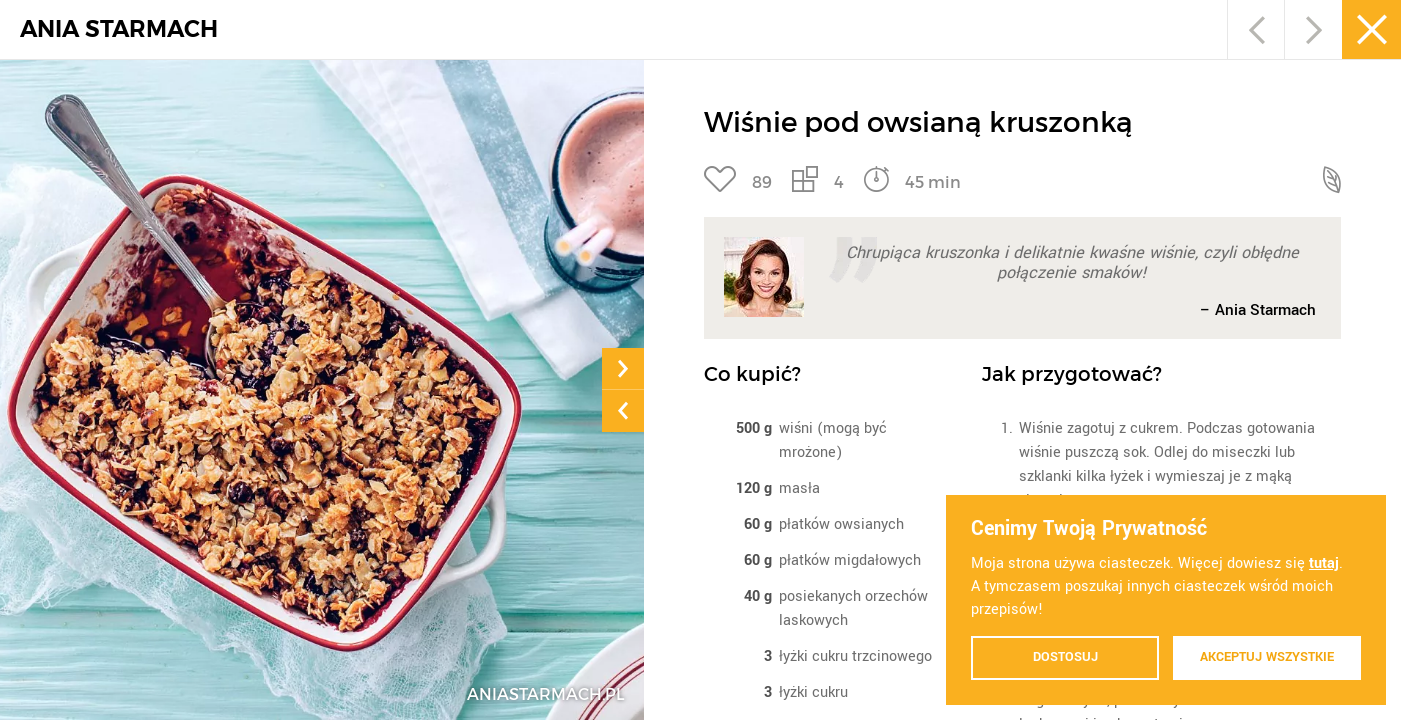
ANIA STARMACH (119, 29)
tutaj (1324, 563)
